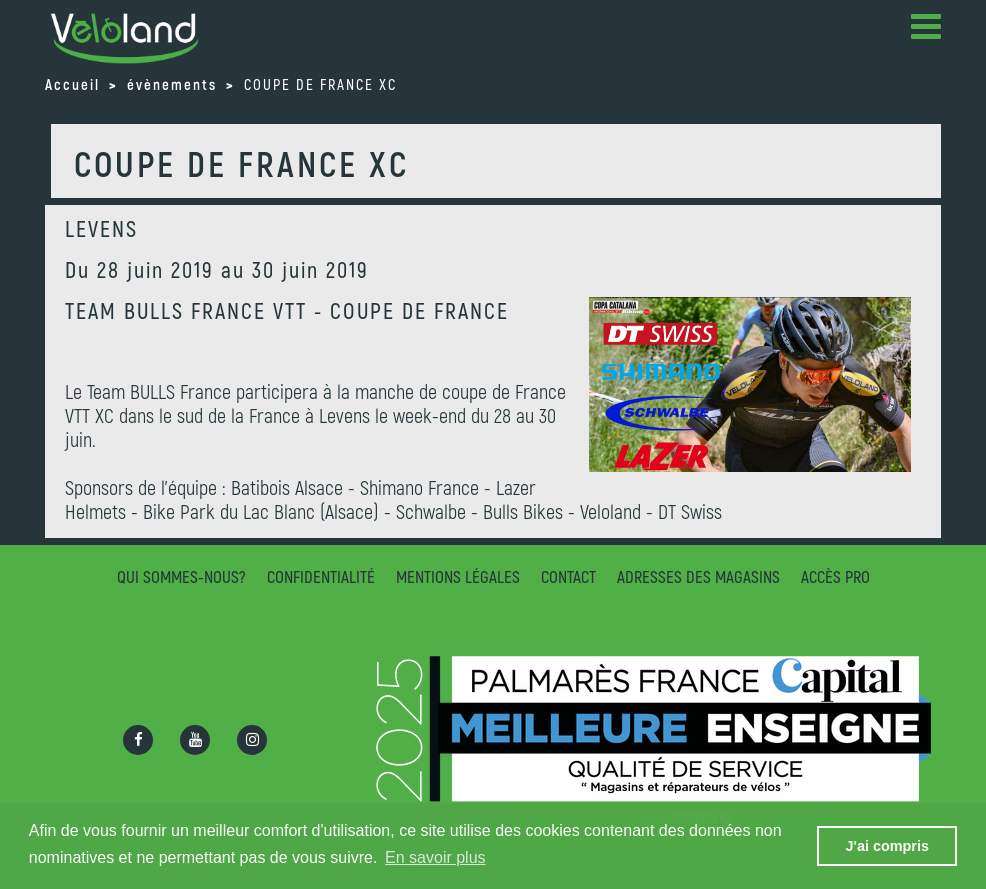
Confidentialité (321, 576)
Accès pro (835, 576)
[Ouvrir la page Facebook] (138, 740)
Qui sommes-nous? (181, 576)
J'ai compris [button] (886, 846)
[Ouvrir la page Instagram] (252, 740)
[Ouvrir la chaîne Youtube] (195, 740)
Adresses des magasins (698, 576)
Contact (568, 576)
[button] (926, 30)
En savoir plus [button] (435, 857)
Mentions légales (458, 576)
